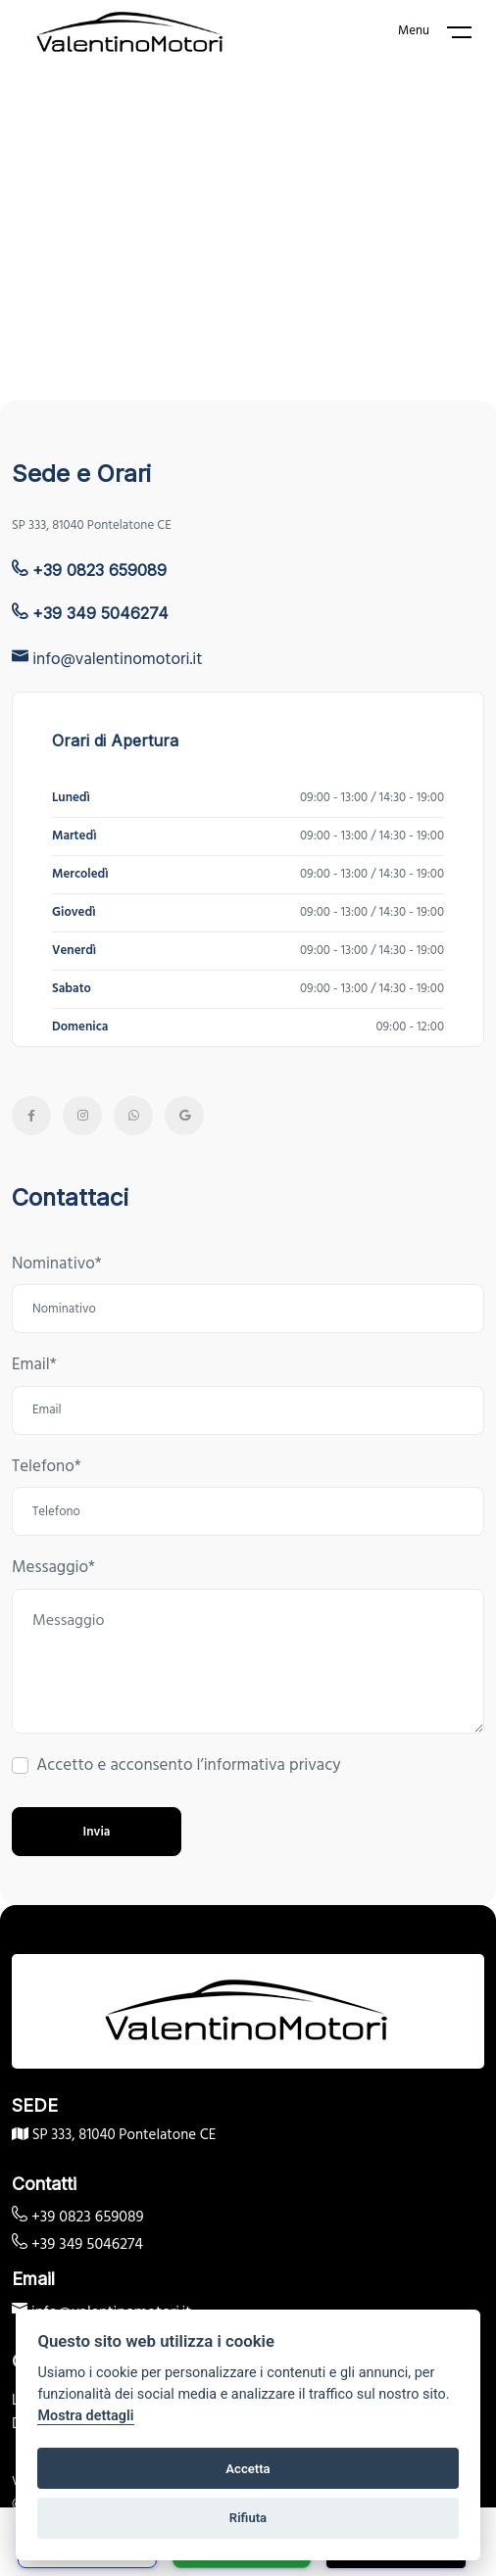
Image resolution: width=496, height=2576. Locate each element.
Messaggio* (53, 1568)
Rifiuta (248, 2517)
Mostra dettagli (85, 2416)
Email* (34, 1365)
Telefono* (46, 1467)
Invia (97, 1832)
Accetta (247, 2468)
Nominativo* (57, 1264)
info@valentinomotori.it (107, 659)
